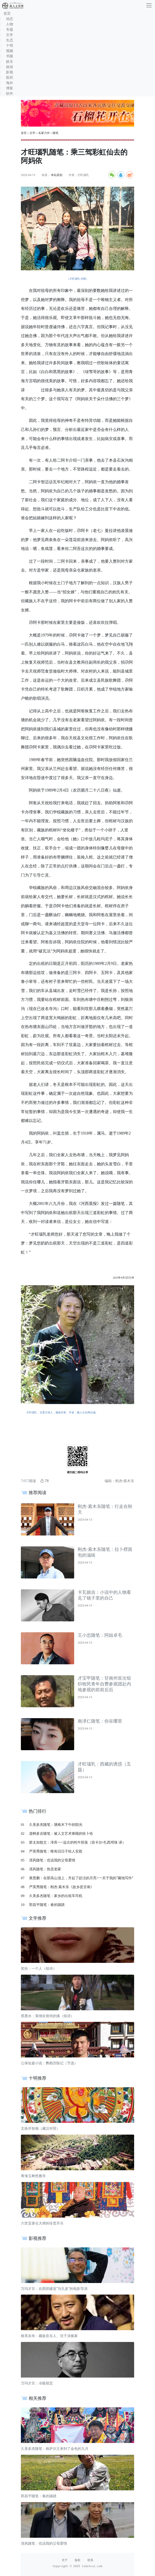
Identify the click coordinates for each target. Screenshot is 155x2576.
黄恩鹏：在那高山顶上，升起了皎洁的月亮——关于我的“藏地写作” (81, 1878)
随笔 (55, 133)
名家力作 (44, 133)
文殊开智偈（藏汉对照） (40, 2128)
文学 (32, 133)
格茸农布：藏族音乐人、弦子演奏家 (49, 2336)
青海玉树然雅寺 (33, 2176)
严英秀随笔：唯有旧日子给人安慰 (55, 1851)
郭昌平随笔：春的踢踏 (47, 1905)
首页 (24, 133)
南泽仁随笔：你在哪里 (100, 1721)
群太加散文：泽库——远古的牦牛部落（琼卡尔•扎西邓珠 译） (77, 1842)
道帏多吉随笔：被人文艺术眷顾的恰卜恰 (61, 1833)
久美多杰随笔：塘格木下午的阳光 (55, 1824)
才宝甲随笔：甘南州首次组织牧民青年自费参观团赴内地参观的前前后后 (104, 1683)
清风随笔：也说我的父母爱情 (52, 1860)
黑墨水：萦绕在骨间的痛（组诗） (47, 2016)
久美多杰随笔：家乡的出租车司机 (55, 1896)
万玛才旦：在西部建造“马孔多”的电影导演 (54, 2289)
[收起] (149, 5)
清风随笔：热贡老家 (45, 1869)
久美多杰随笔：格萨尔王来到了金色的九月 (54, 2449)
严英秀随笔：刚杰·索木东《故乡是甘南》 (61, 1887)
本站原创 (56, 175)
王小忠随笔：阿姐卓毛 (100, 1635)
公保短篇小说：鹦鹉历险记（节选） (49, 2063)
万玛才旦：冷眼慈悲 (37, 2383)
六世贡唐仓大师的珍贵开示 (42, 2223)
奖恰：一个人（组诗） (38, 1968)
